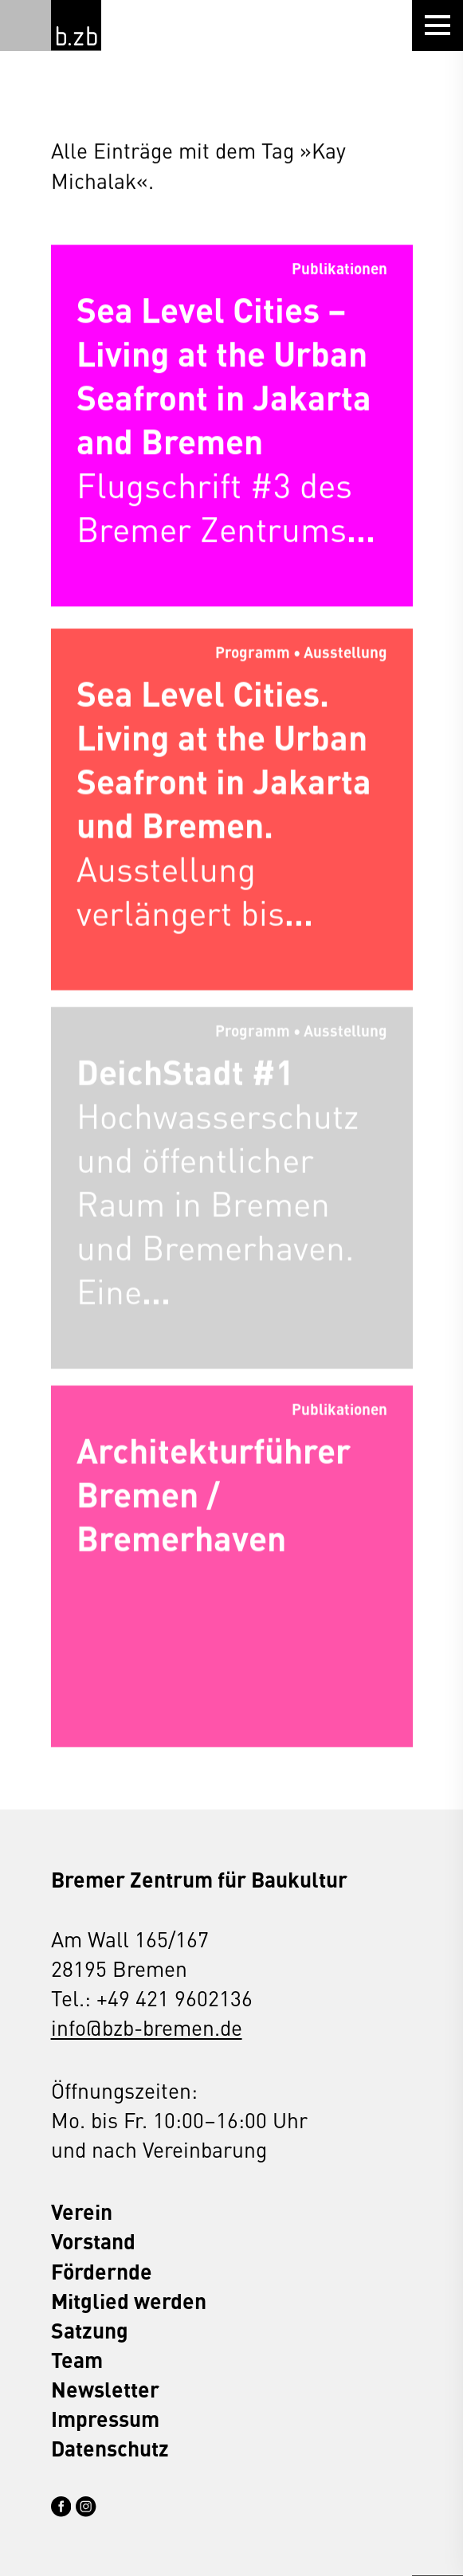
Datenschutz (110, 2448)
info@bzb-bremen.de (146, 2026)
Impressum (105, 2418)
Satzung (89, 2330)
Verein (81, 2211)
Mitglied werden (128, 2300)
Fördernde (101, 2271)
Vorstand (93, 2241)
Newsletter (105, 2389)
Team (77, 2359)
